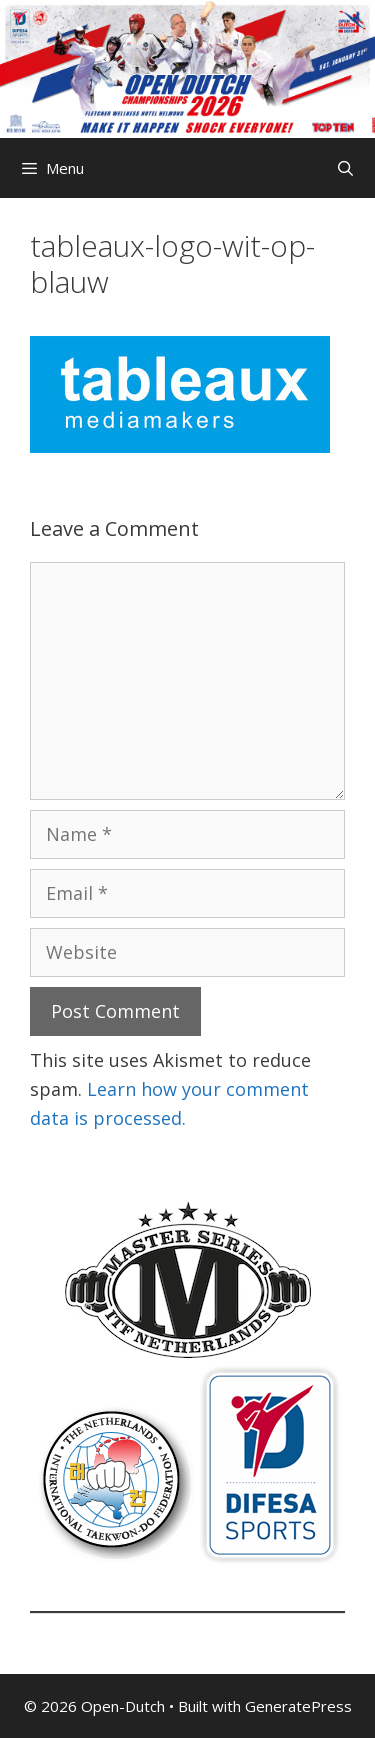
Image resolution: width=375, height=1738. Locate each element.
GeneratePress (298, 1706)
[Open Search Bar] (345, 168)
